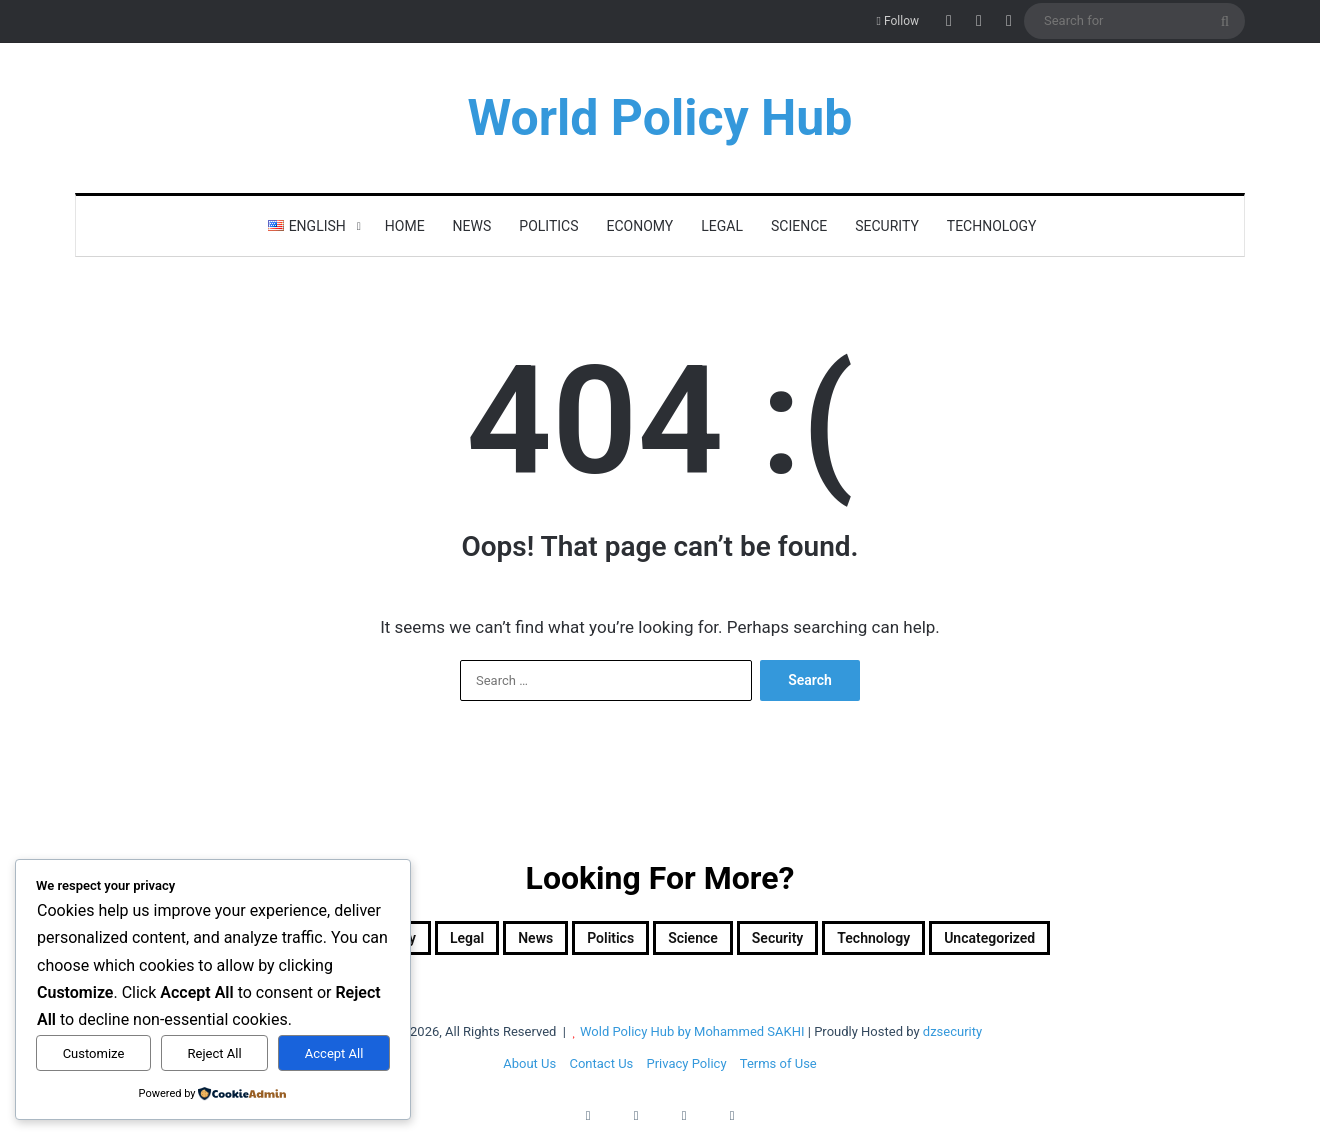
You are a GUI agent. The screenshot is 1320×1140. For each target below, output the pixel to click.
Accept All (334, 1053)
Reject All (215, 1053)
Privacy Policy (687, 1071)
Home (405, 226)
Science (799, 226)
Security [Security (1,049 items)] (811, 942)
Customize (94, 1053)
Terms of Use (778, 1071)
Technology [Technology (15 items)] (940, 942)
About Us (529, 1071)
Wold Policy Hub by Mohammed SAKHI (692, 1039)
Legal (722, 226)
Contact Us (601, 1071)
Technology (992, 226)
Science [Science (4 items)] (698, 942)
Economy (640, 226)
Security (887, 226)
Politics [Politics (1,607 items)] (589, 942)
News (472, 226)
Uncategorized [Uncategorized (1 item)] (1097, 942)
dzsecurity (952, 1039)
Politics (548, 226)
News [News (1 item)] (491, 942)
